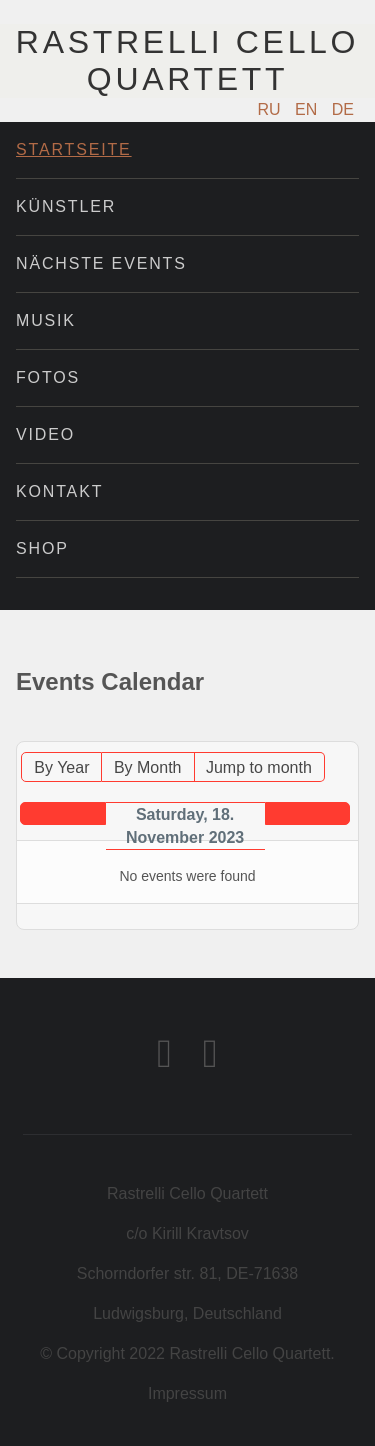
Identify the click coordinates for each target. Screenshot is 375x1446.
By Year (61, 767)
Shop (42, 548)
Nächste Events (101, 263)
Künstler (66, 206)
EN (308, 109)
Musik (46, 320)
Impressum (187, 1393)
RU (272, 109)
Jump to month (259, 767)
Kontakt (59, 491)
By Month (148, 767)
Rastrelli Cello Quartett (187, 60)
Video (45, 434)
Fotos (48, 377)
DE (343, 109)
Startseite (74, 149)
